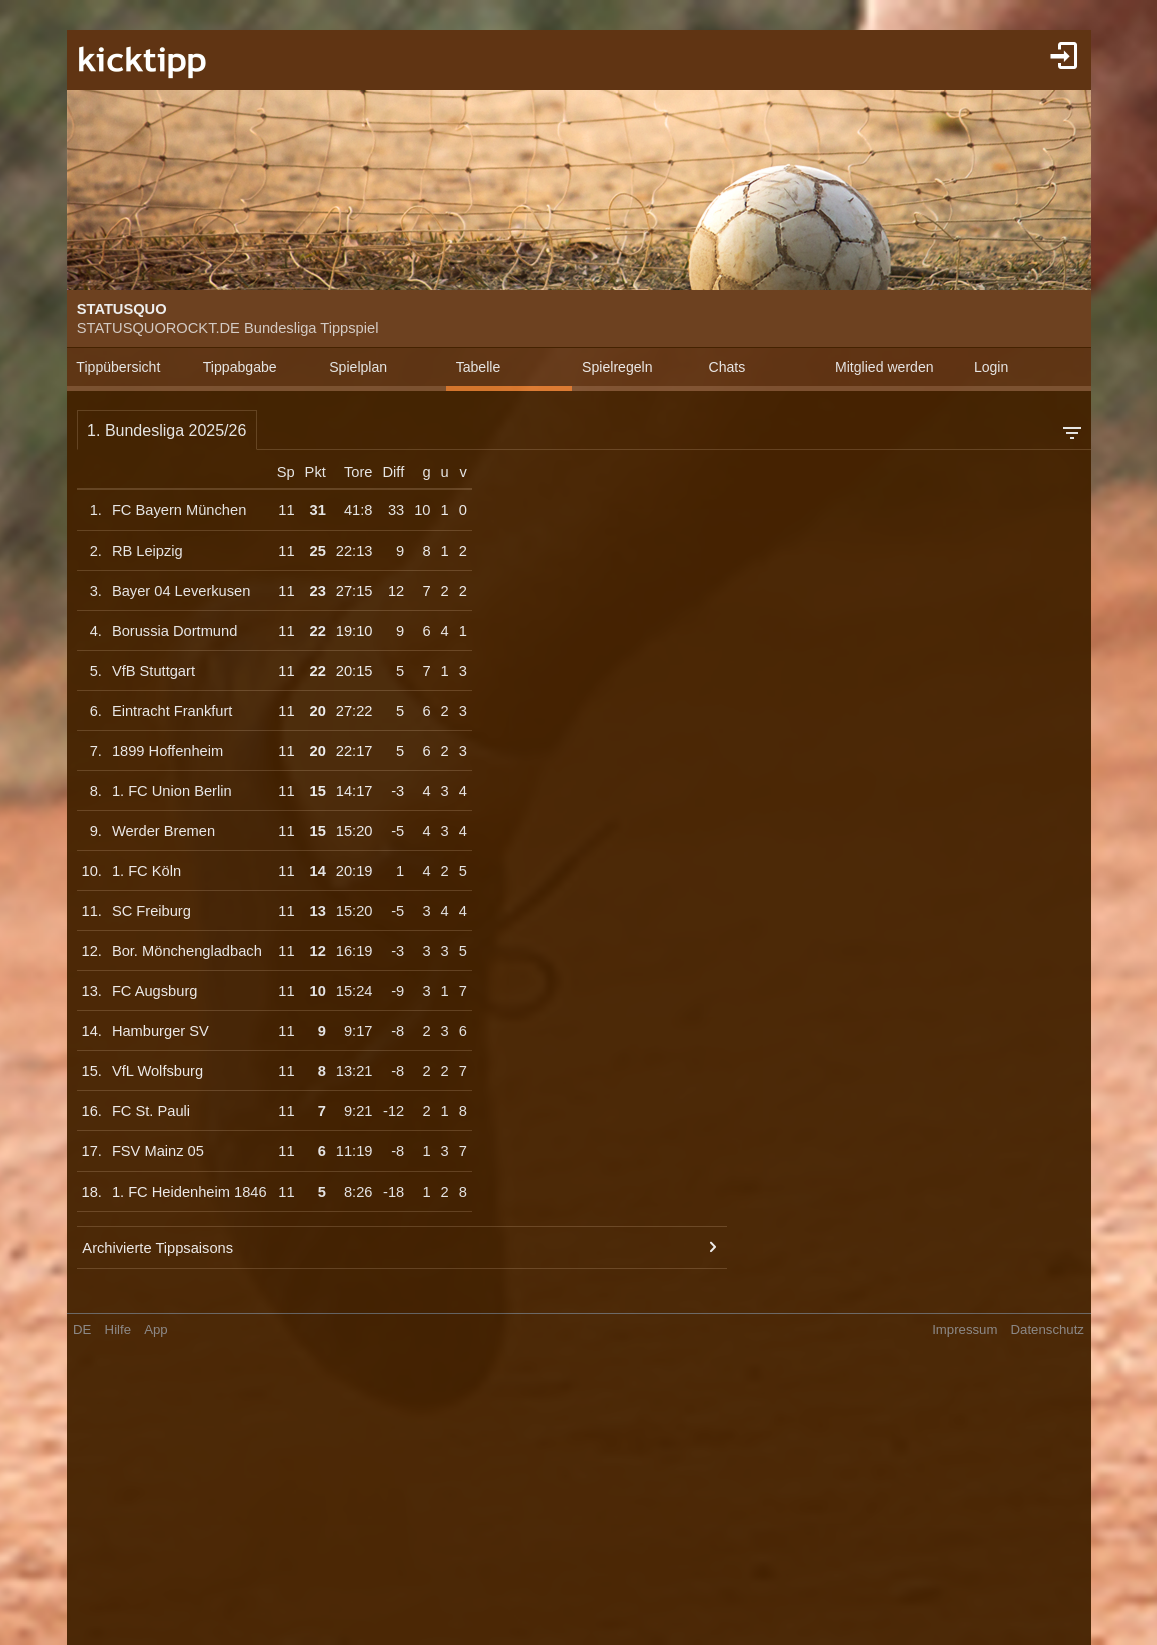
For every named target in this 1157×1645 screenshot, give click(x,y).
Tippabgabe (240, 367)
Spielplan (358, 367)
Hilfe (118, 1329)
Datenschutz (1047, 1329)
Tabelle (478, 367)
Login (991, 367)
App (155, 1329)
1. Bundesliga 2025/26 (166, 430)
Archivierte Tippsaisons (157, 1248)
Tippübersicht (118, 367)
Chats (727, 367)
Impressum (964, 1329)
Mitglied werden (884, 367)
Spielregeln (617, 367)
